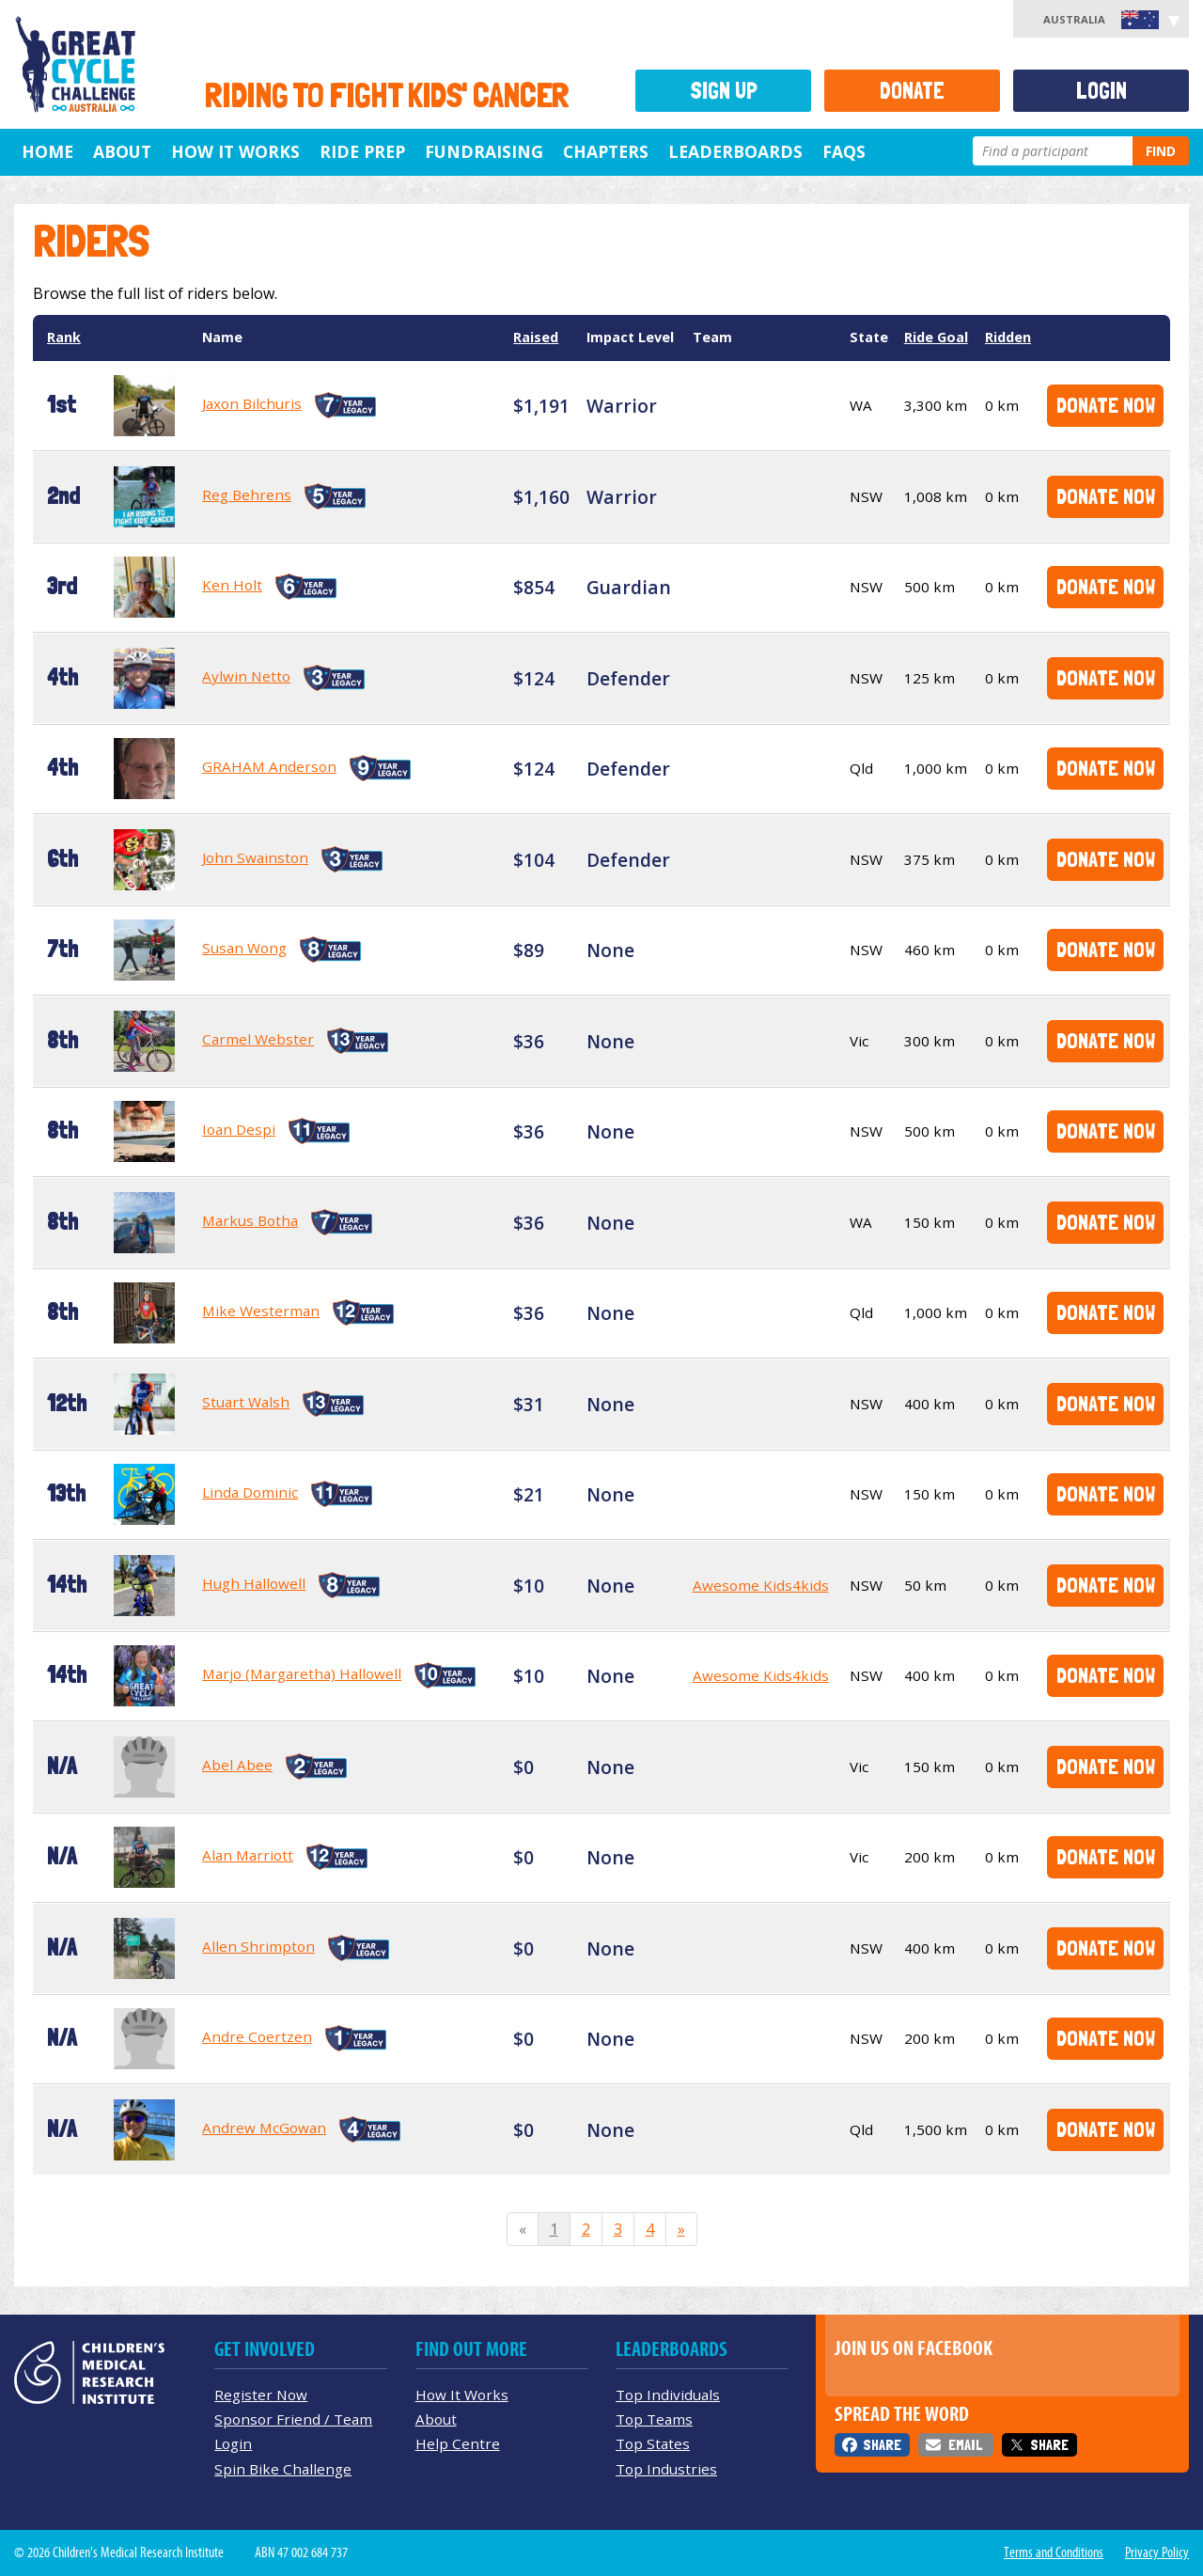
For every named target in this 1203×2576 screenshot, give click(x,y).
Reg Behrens (246, 494)
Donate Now (1105, 404)
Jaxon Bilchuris (252, 403)
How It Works (461, 2394)
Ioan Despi (238, 1129)
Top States (653, 2443)
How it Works (235, 151)
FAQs (844, 151)
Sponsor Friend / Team (293, 2419)
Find (1161, 151)
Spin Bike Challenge (283, 2468)
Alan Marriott (247, 1855)
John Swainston (255, 857)
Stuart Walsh (245, 1401)
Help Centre (457, 2443)
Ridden (1008, 337)
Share (882, 2445)
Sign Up (724, 90)
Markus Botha (250, 1220)
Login (1101, 90)
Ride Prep (362, 151)
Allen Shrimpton (258, 1946)
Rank (64, 337)
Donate (912, 90)
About (122, 151)
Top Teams (654, 2419)
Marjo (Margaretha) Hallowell (301, 1673)
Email (965, 2445)
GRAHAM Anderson (269, 766)
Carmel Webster (258, 1038)
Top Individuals (668, 2394)
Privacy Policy (1157, 2552)
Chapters (605, 151)
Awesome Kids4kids (761, 1585)
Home (47, 151)
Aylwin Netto (246, 676)
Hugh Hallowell (253, 1583)
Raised (535, 337)
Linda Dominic (250, 1492)
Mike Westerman (261, 1310)
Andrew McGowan (264, 2127)
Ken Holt (232, 584)
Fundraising (484, 151)
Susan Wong (244, 947)
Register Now (260, 2394)
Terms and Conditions (1053, 2552)
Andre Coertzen (257, 2036)
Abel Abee (237, 1764)
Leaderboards (735, 151)
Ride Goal (936, 337)
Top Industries (666, 2468)
